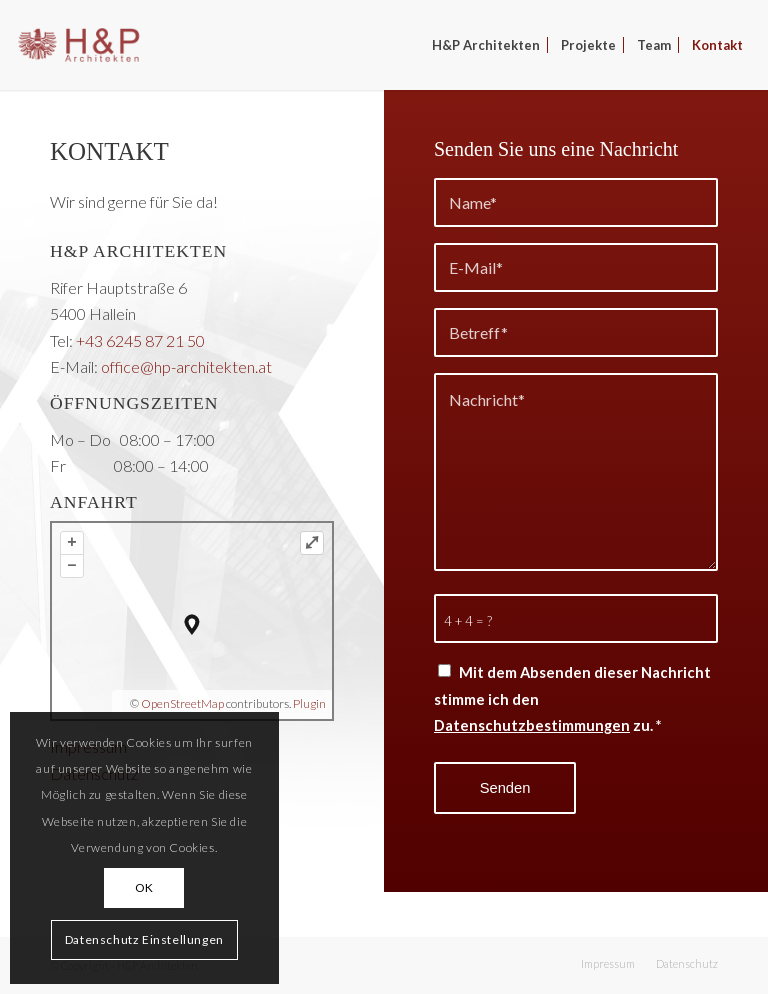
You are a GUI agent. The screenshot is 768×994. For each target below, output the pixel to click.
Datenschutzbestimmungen (532, 725)
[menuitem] (486, 45)
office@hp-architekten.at (186, 366)
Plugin (308, 703)
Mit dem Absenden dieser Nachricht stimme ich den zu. (572, 698)
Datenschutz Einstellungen (144, 939)
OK (144, 887)
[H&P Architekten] (78, 45)
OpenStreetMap (182, 703)
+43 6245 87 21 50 (140, 340)
